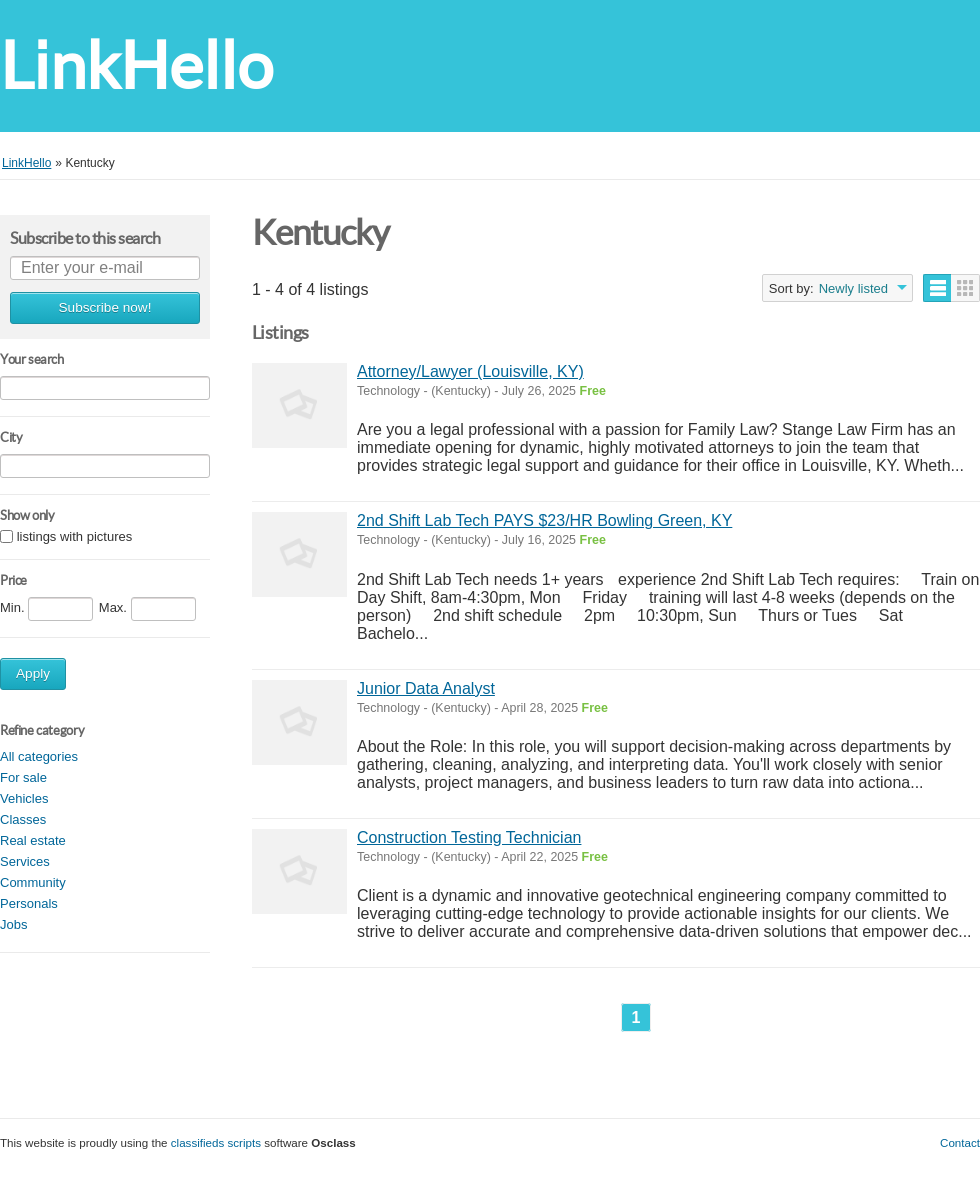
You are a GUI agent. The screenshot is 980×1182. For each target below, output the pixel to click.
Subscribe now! (105, 307)
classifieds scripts (216, 1142)
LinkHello (136, 65)
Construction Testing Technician (469, 837)
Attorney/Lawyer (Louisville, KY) (470, 371)
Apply (33, 673)
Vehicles (24, 798)
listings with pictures (75, 537)
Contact (960, 1142)
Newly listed (853, 288)
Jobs (13, 924)
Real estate (33, 840)
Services (25, 861)
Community (33, 882)
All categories (39, 756)
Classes (23, 819)
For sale (23, 777)
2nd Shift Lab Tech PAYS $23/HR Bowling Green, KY (544, 520)
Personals (29, 903)
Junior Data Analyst (426, 688)
